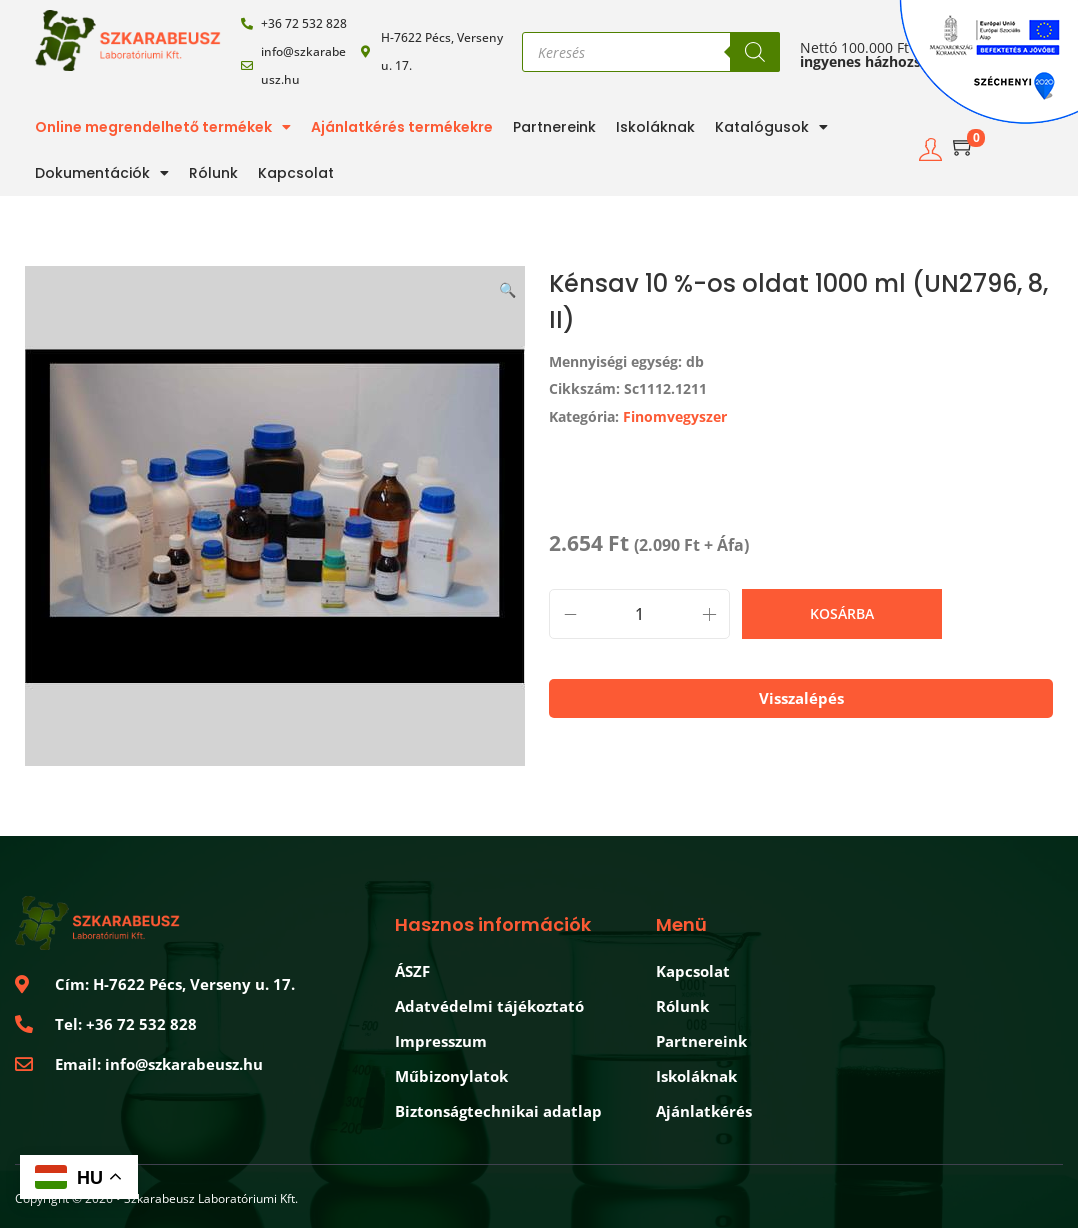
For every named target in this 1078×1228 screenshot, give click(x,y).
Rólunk (213, 173)
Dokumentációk (102, 173)
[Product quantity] (639, 614)
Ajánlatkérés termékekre (402, 127)
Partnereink (554, 127)
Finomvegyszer (675, 416)
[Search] (755, 52)
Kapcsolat (296, 173)
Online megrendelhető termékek (163, 127)
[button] (509, 286)
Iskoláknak (655, 127)
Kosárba (842, 613)
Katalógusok (771, 127)
